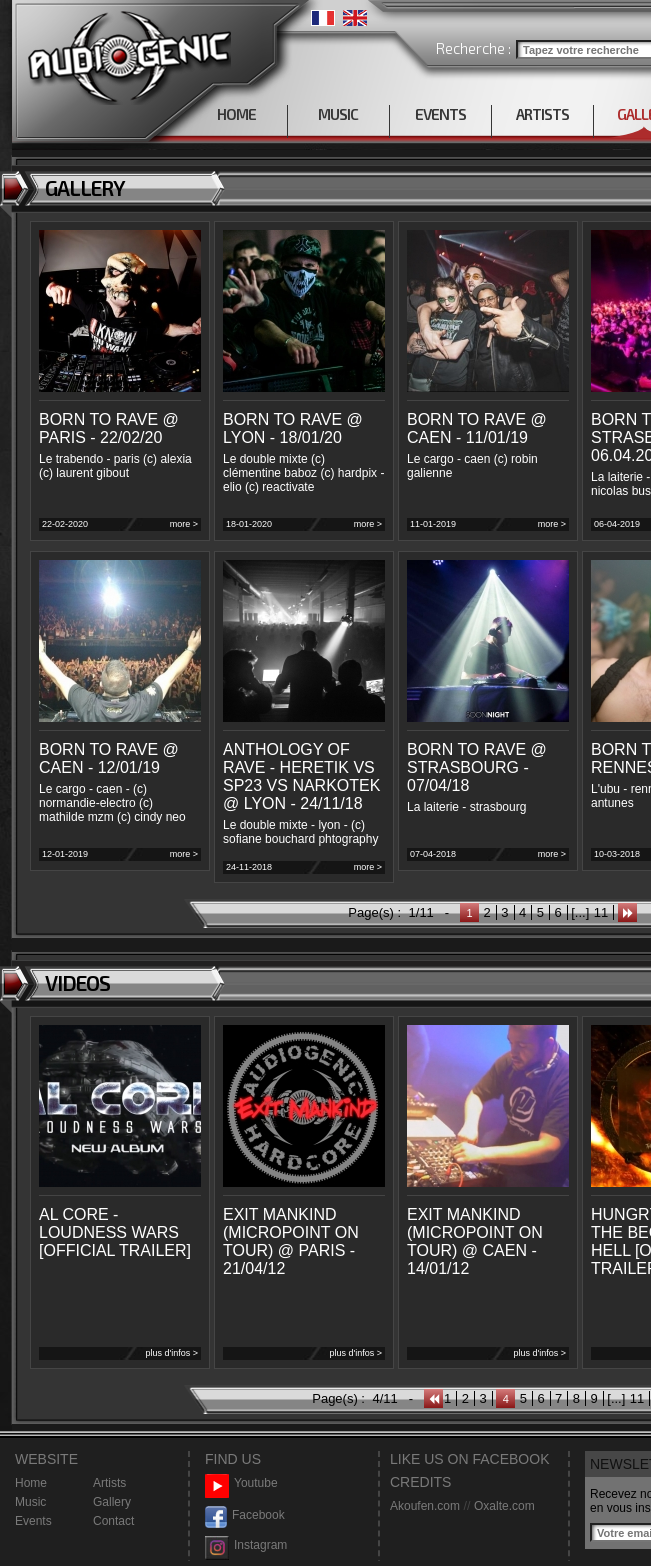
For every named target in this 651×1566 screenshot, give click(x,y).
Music (30, 1502)
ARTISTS (542, 114)
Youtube (241, 1483)
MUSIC (338, 114)
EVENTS (440, 114)
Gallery (112, 1502)
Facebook (245, 1515)
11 (601, 912)
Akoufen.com (425, 1506)
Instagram (246, 1545)
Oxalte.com (504, 1506)
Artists (109, 1483)
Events (33, 1521)
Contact (113, 1521)
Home (31, 1483)
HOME (236, 114)
